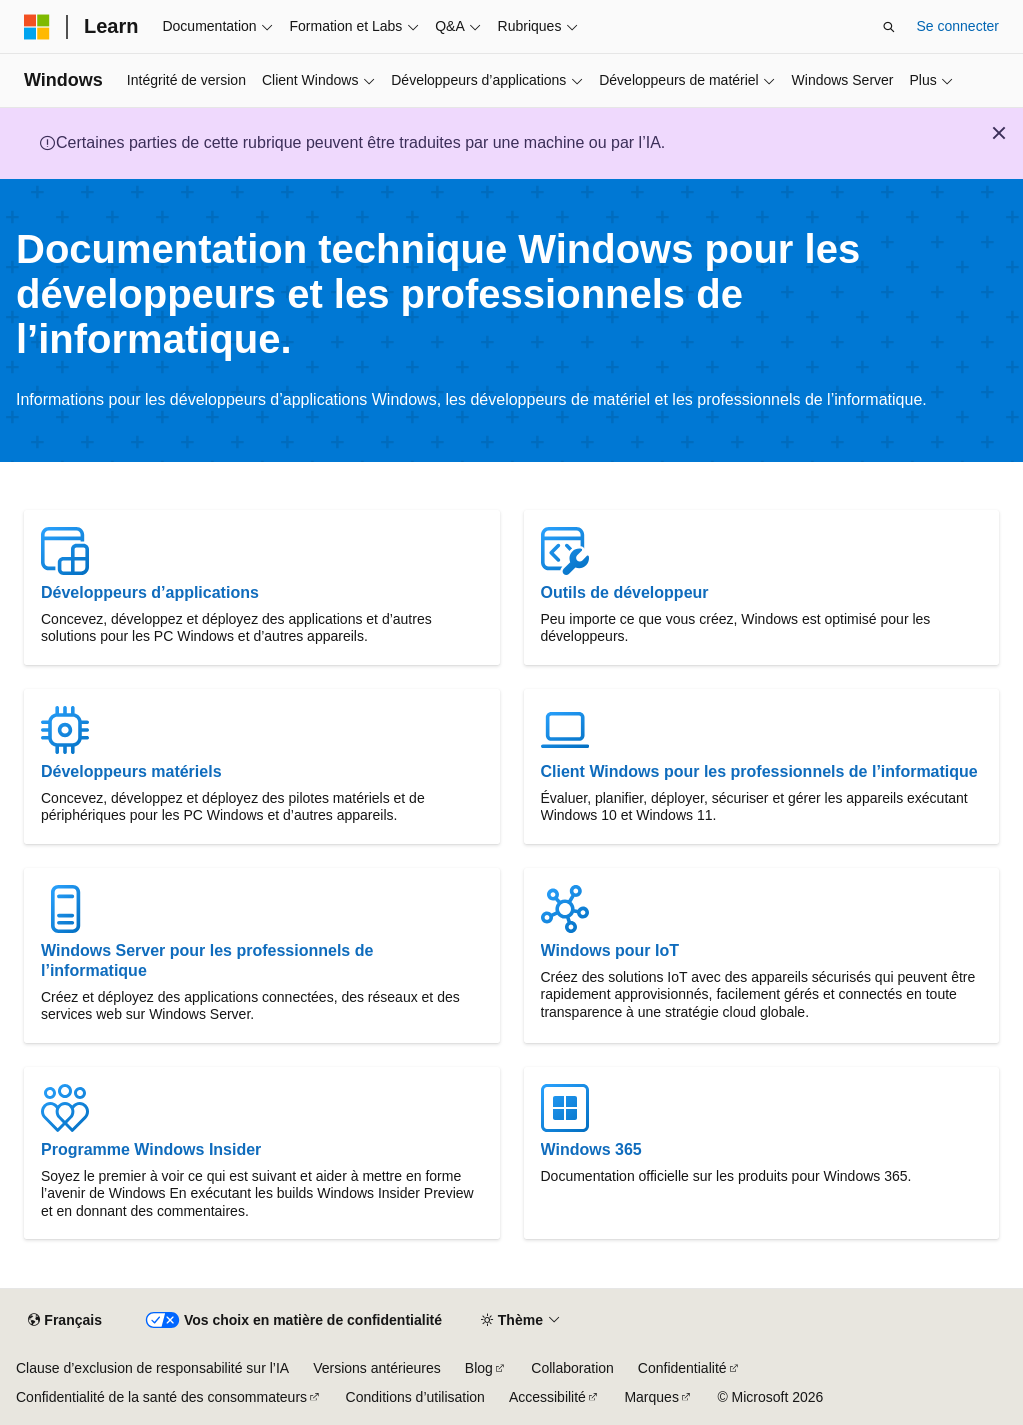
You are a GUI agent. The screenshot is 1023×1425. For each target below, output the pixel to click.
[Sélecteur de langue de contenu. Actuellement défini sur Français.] (64, 1321)
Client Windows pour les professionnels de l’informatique (759, 771)
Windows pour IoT (610, 950)
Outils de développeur (625, 592)
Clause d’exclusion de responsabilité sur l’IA (152, 1368)
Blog (479, 1368)
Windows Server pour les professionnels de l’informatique (207, 960)
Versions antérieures (377, 1368)
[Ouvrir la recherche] (889, 27)
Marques (651, 1397)
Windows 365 (591, 1149)
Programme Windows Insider (151, 1149)
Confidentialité (682, 1368)
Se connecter (958, 26)
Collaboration (572, 1368)
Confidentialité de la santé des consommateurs (161, 1397)
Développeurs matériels (131, 771)
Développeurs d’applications (150, 592)
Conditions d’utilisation (415, 1397)
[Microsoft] (37, 27)
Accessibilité (547, 1397)
